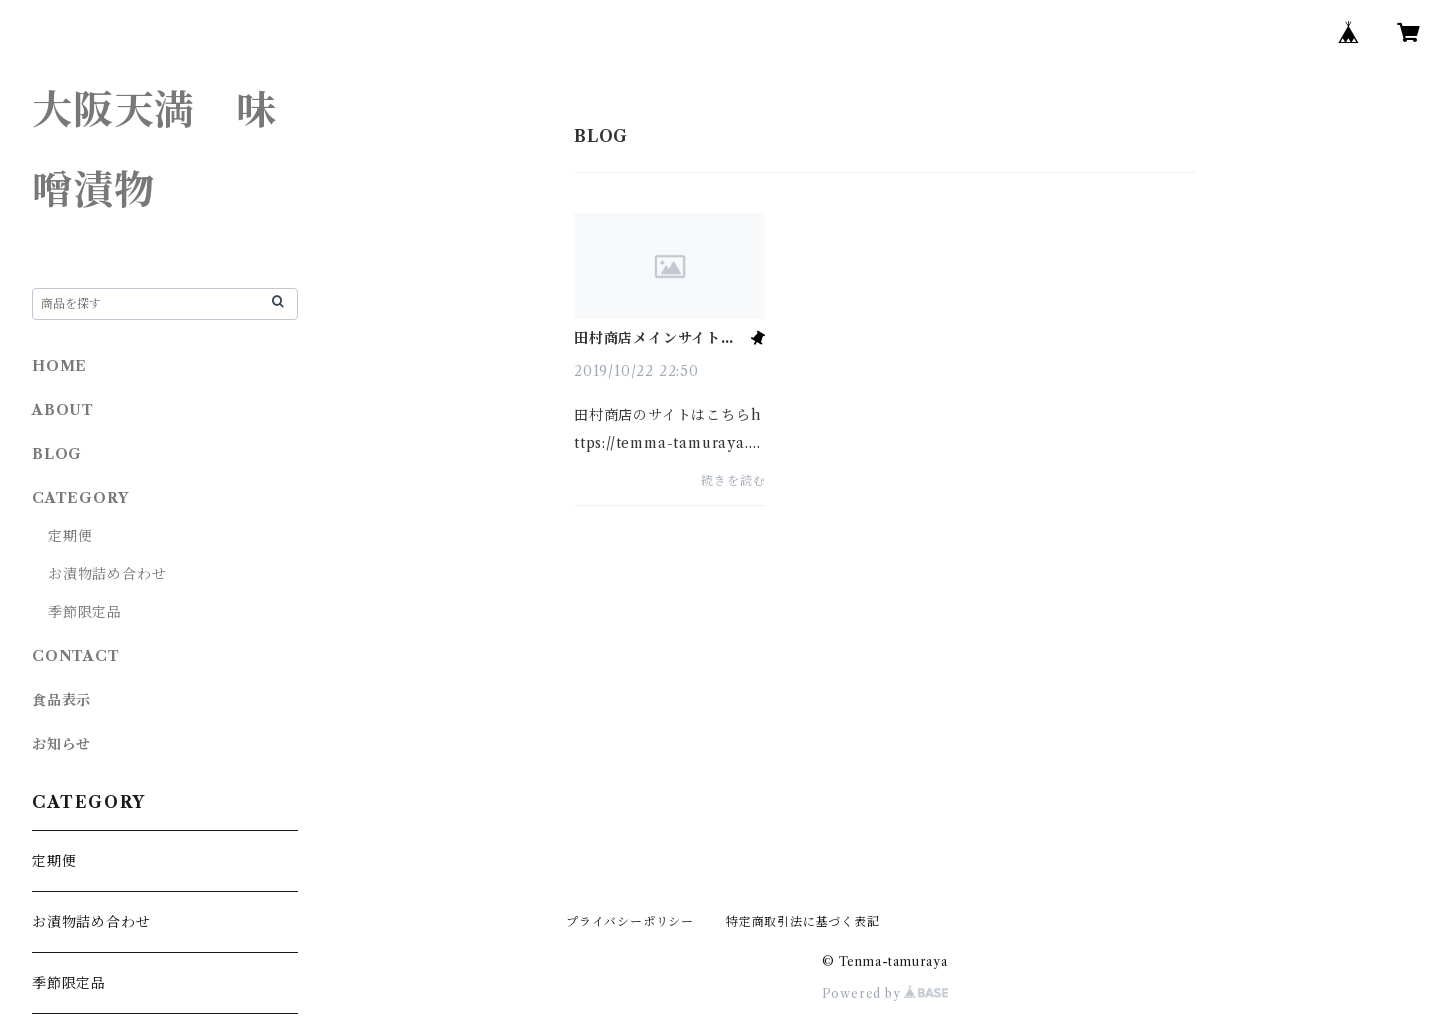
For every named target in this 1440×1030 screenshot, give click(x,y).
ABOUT (63, 410)
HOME (59, 366)
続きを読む (733, 480)
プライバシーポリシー (630, 921)
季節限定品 (85, 612)
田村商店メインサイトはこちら (655, 338)
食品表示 (61, 700)
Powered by (885, 993)
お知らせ (61, 744)
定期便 (70, 536)
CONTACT (76, 656)
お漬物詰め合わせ (107, 574)
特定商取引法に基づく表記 (803, 921)
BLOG (57, 454)
